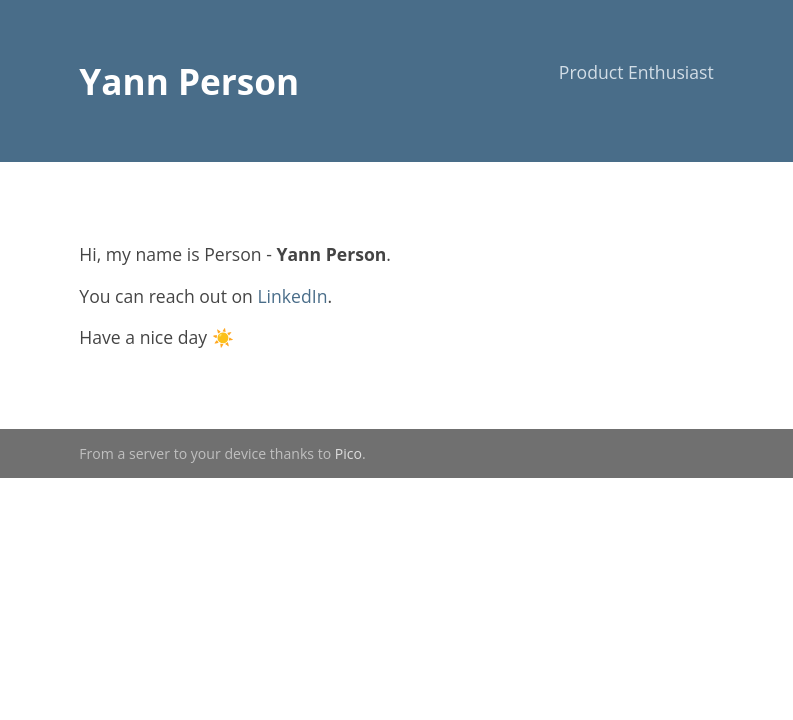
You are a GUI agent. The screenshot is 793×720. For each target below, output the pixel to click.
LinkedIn (292, 296)
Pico (348, 453)
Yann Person (189, 81)
